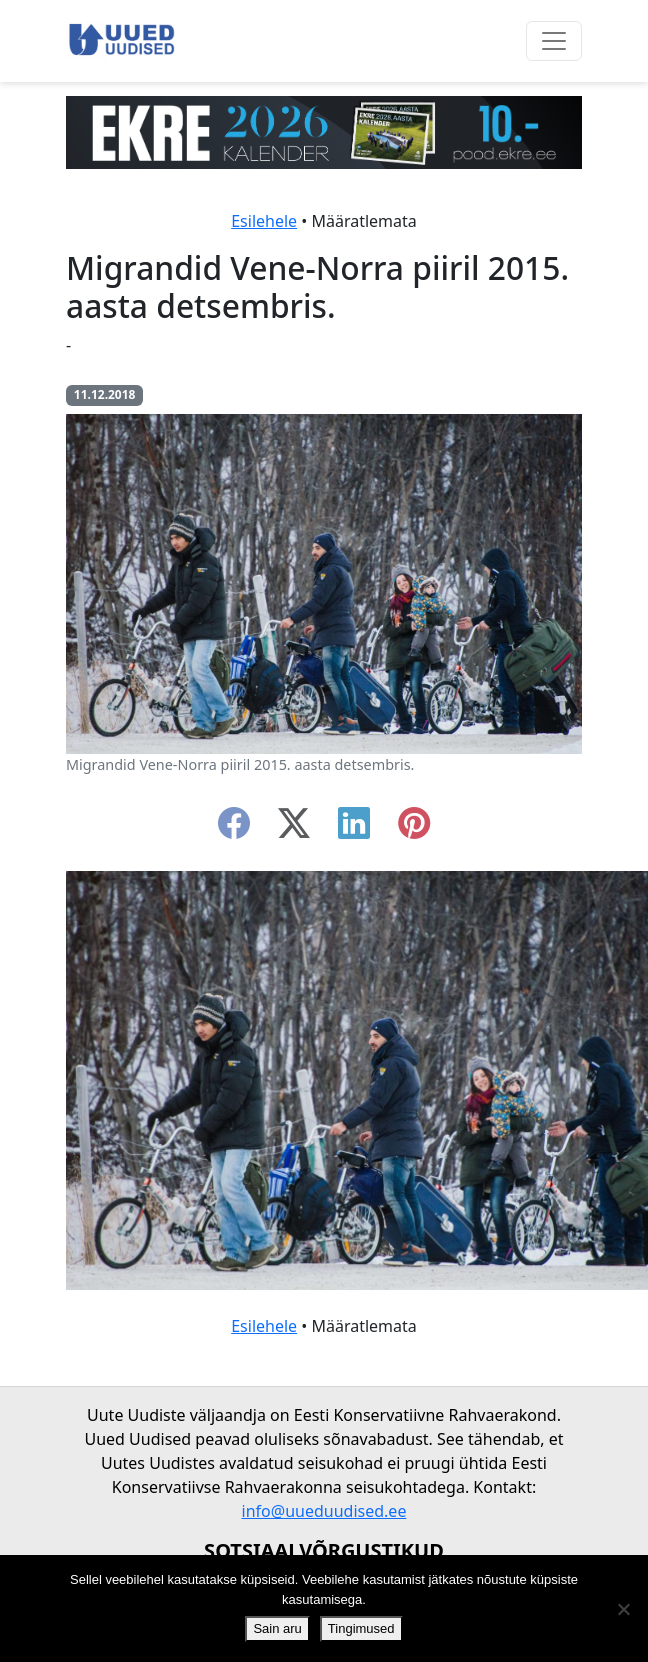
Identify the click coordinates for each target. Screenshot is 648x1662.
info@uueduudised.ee (324, 1511)
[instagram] (414, 829)
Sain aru (277, 1628)
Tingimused (361, 1628)
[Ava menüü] (554, 41)
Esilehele (264, 221)
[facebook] (234, 829)
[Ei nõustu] (623, 1609)
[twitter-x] (294, 829)
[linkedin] (354, 829)
